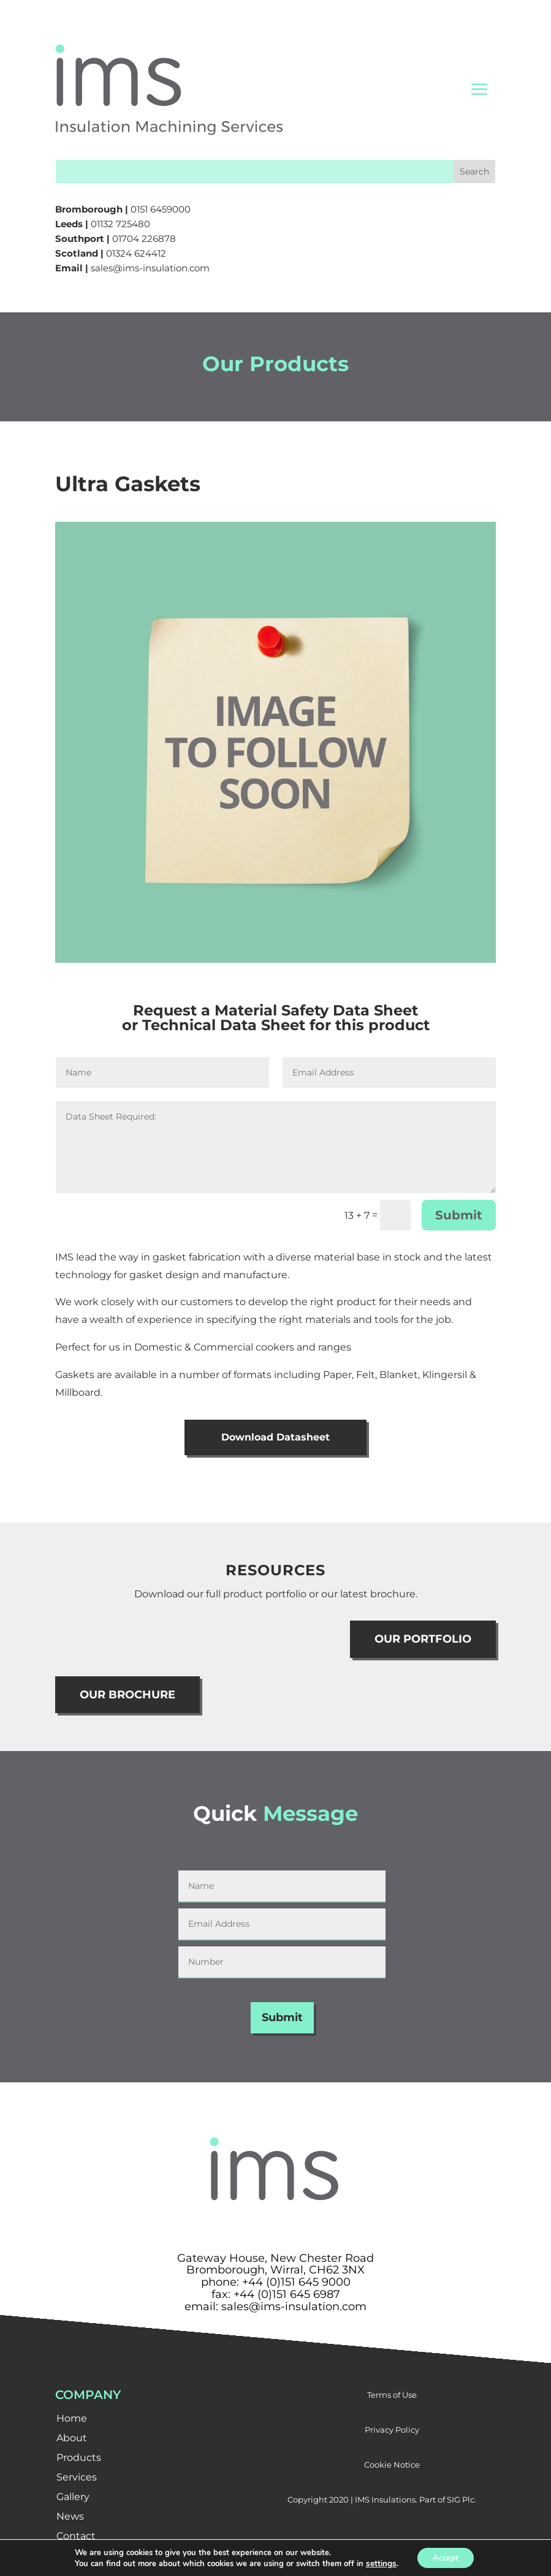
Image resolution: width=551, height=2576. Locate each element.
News (70, 2518)
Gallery (72, 2498)
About (71, 2440)
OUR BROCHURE (127, 1696)
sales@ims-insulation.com (150, 268)
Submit (458, 1215)
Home (71, 2420)
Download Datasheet (275, 1438)
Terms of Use (392, 2396)
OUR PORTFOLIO (422, 1641)
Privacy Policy (392, 2431)
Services (76, 2479)
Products (78, 2459)
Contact (76, 2538)
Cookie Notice (392, 2466)
